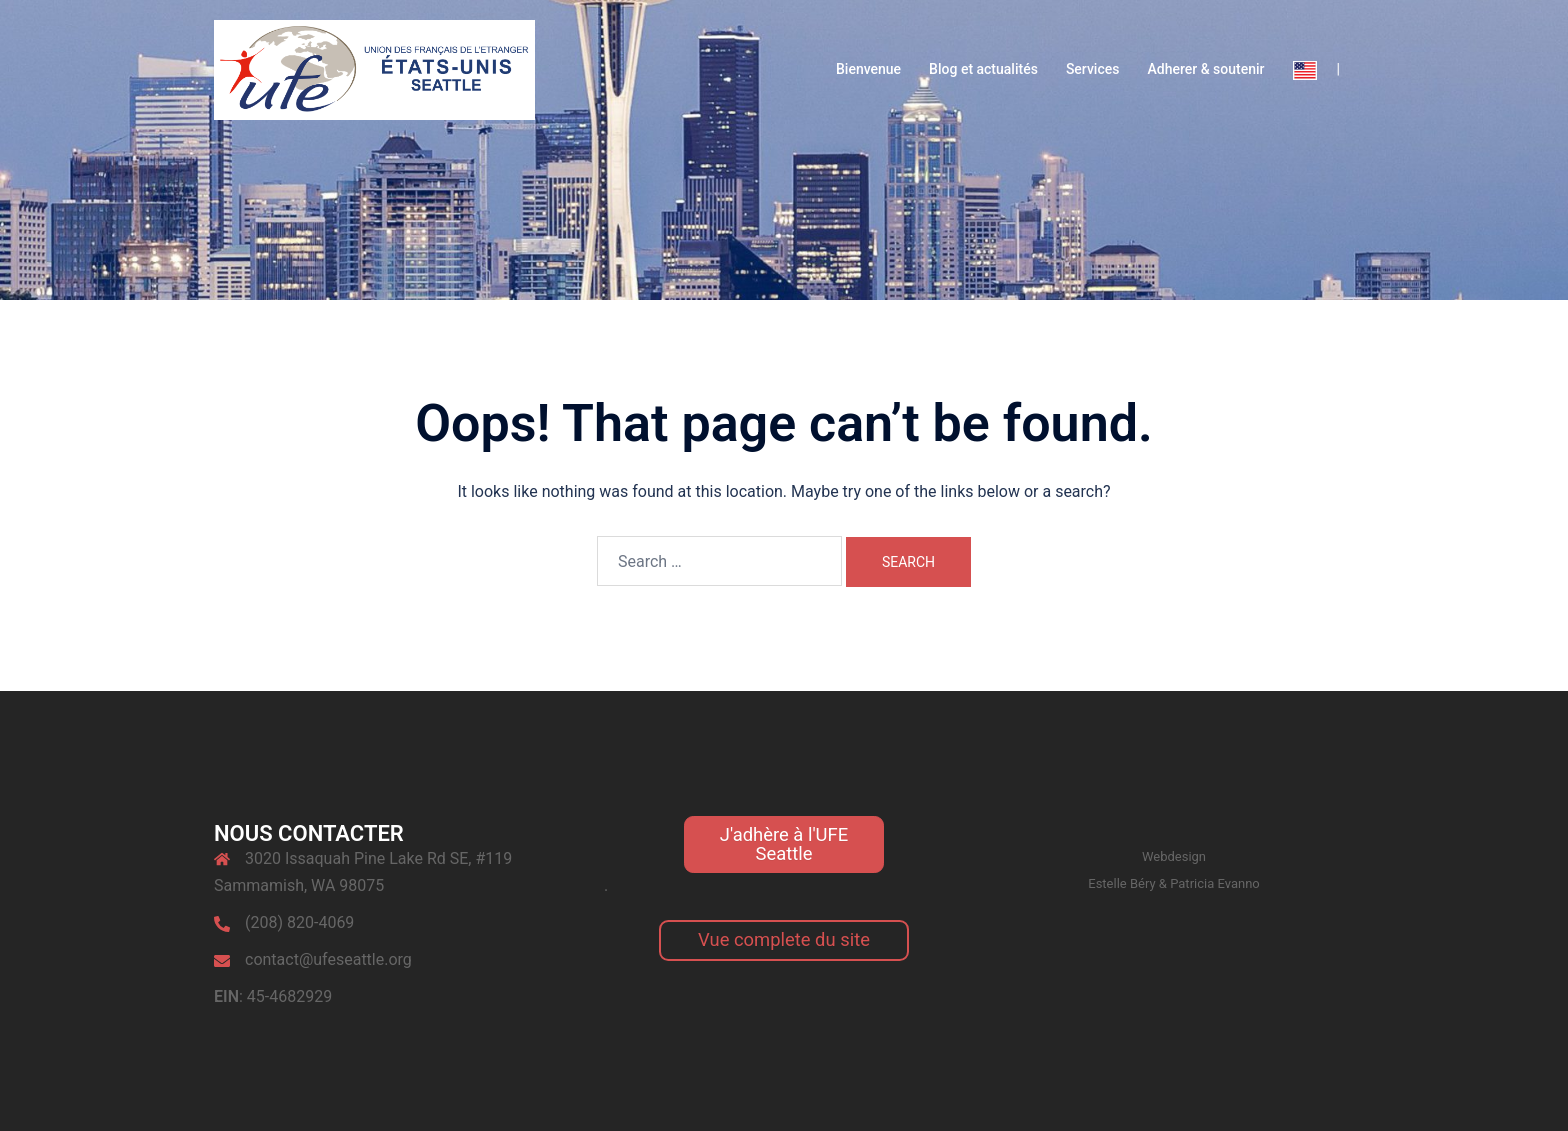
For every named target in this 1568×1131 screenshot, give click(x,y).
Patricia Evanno (1215, 883)
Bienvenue (868, 69)
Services (1093, 69)
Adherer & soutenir (1205, 69)
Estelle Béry (1121, 883)
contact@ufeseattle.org (328, 959)
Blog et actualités (983, 69)
